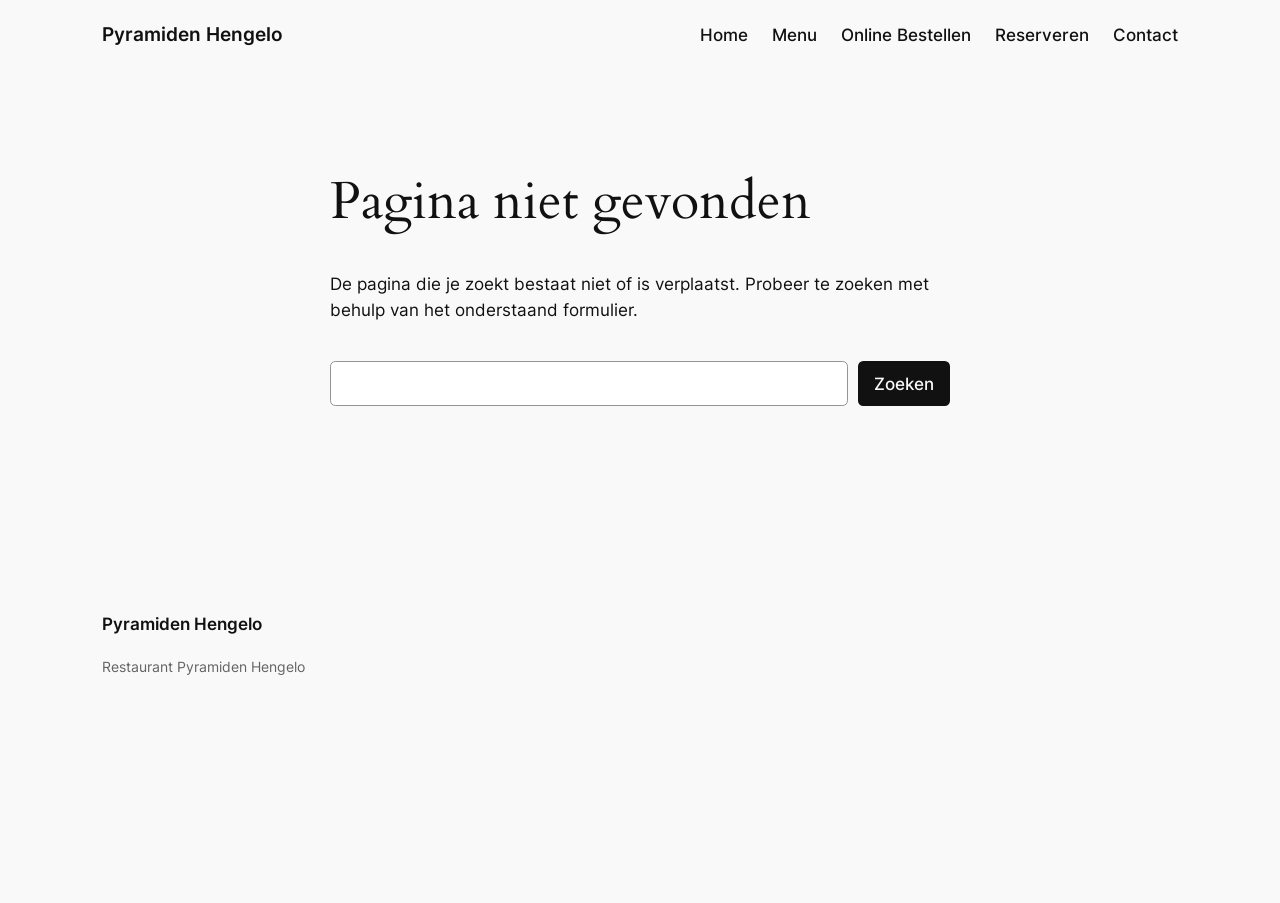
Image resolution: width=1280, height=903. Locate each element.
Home (724, 35)
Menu (794, 35)
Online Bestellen (906, 35)
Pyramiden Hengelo (192, 34)
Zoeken (904, 384)
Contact (1145, 35)
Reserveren (1042, 35)
